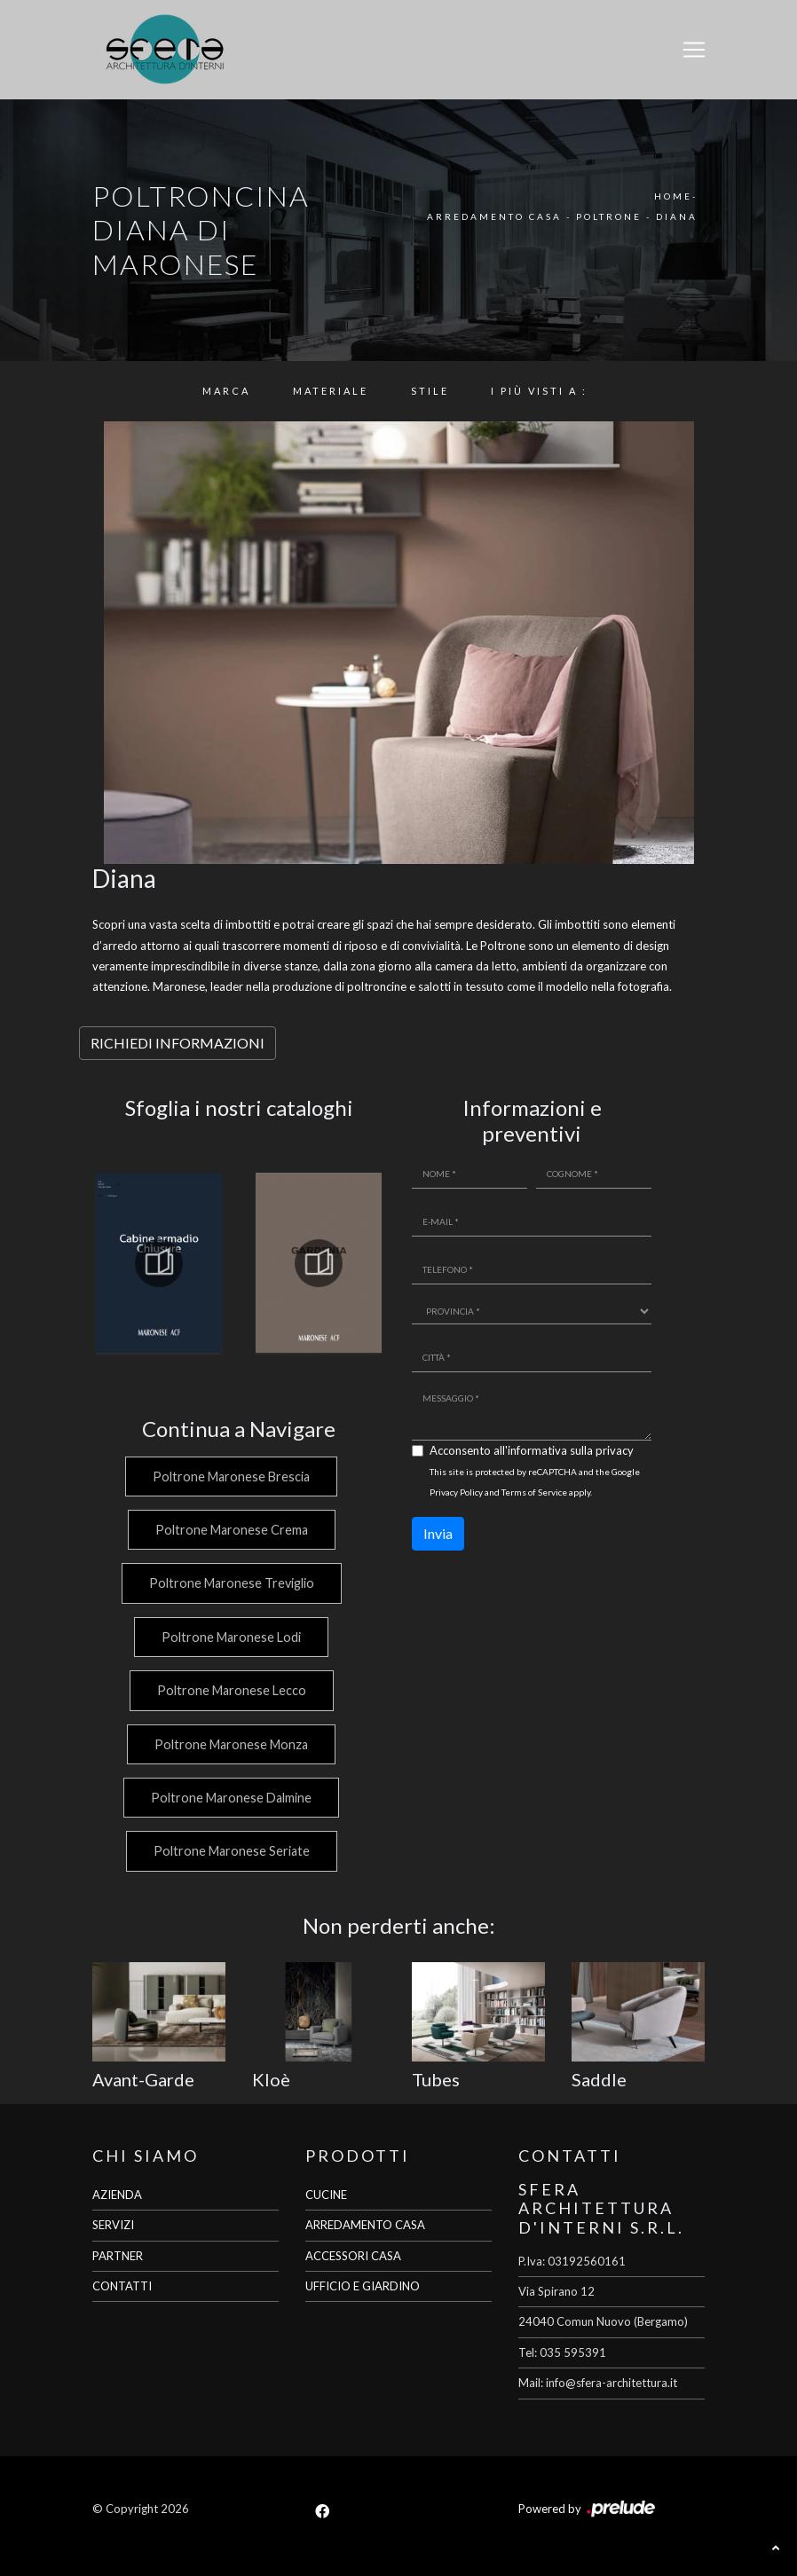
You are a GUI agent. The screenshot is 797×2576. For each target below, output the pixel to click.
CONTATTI (122, 2286)
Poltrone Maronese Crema (230, 1529)
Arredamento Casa (494, 216)
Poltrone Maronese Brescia (230, 1476)
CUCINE (326, 2194)
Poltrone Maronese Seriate (230, 1850)
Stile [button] (430, 391)
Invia (438, 1533)
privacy (615, 1450)
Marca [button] (226, 391)
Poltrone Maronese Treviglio (229, 1582)
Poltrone (609, 216)
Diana (677, 216)
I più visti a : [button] (539, 391)
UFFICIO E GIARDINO (362, 2286)
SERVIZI (113, 2225)
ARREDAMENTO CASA (365, 2225)
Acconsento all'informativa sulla (532, 1450)
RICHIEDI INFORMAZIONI (177, 1042)
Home (673, 196)
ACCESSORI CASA (353, 2256)
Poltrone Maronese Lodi (230, 1637)
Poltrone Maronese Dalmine (230, 1797)
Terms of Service (534, 1492)
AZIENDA (117, 2194)
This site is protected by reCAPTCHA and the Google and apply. (535, 1481)
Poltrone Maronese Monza (230, 1744)
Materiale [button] (330, 391)
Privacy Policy (456, 1492)
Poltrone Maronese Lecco (229, 1690)
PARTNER (117, 2256)
